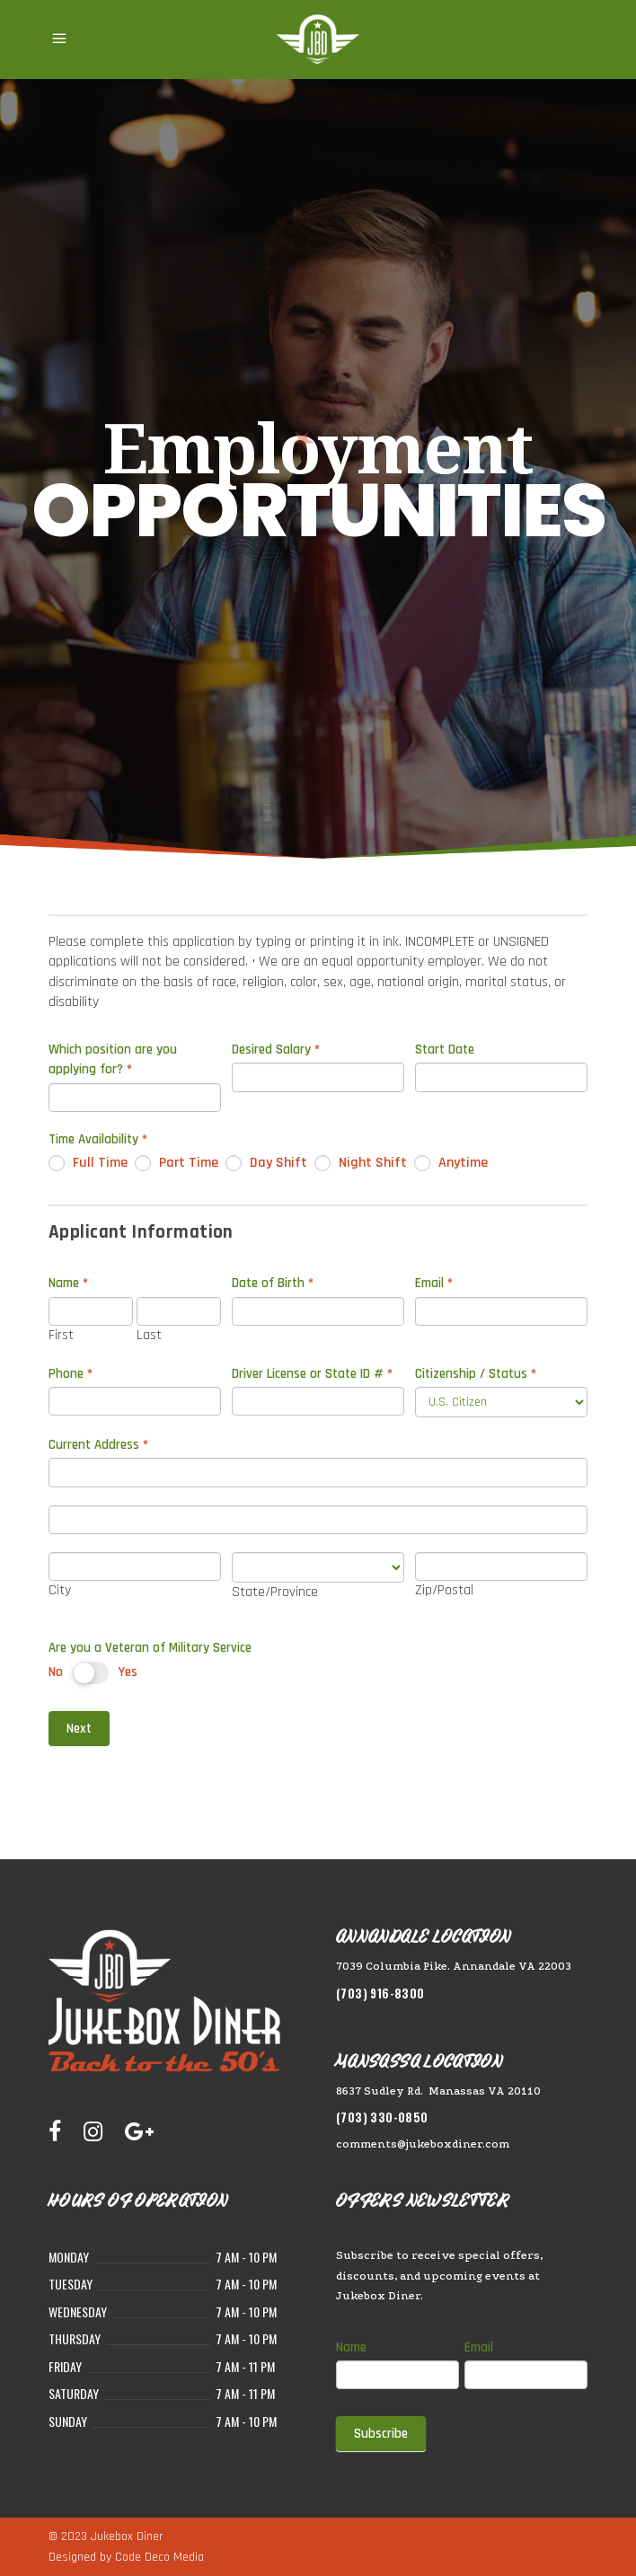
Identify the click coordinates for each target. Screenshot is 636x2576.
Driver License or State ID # (312, 1373)
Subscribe (381, 2433)
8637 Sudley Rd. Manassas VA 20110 (438, 2091)
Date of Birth (273, 1283)
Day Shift (266, 1162)
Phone (71, 1373)
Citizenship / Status (475, 1373)
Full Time (88, 1162)
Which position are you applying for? (113, 1059)
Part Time (176, 1162)
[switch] (91, 1673)
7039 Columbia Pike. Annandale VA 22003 (453, 1966)
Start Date (444, 1049)
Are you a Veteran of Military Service (150, 1647)
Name (351, 2347)
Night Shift (360, 1162)
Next (79, 1728)
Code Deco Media (159, 2557)
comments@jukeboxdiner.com (422, 2144)
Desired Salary (276, 1049)
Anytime (451, 1162)
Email (434, 1283)
